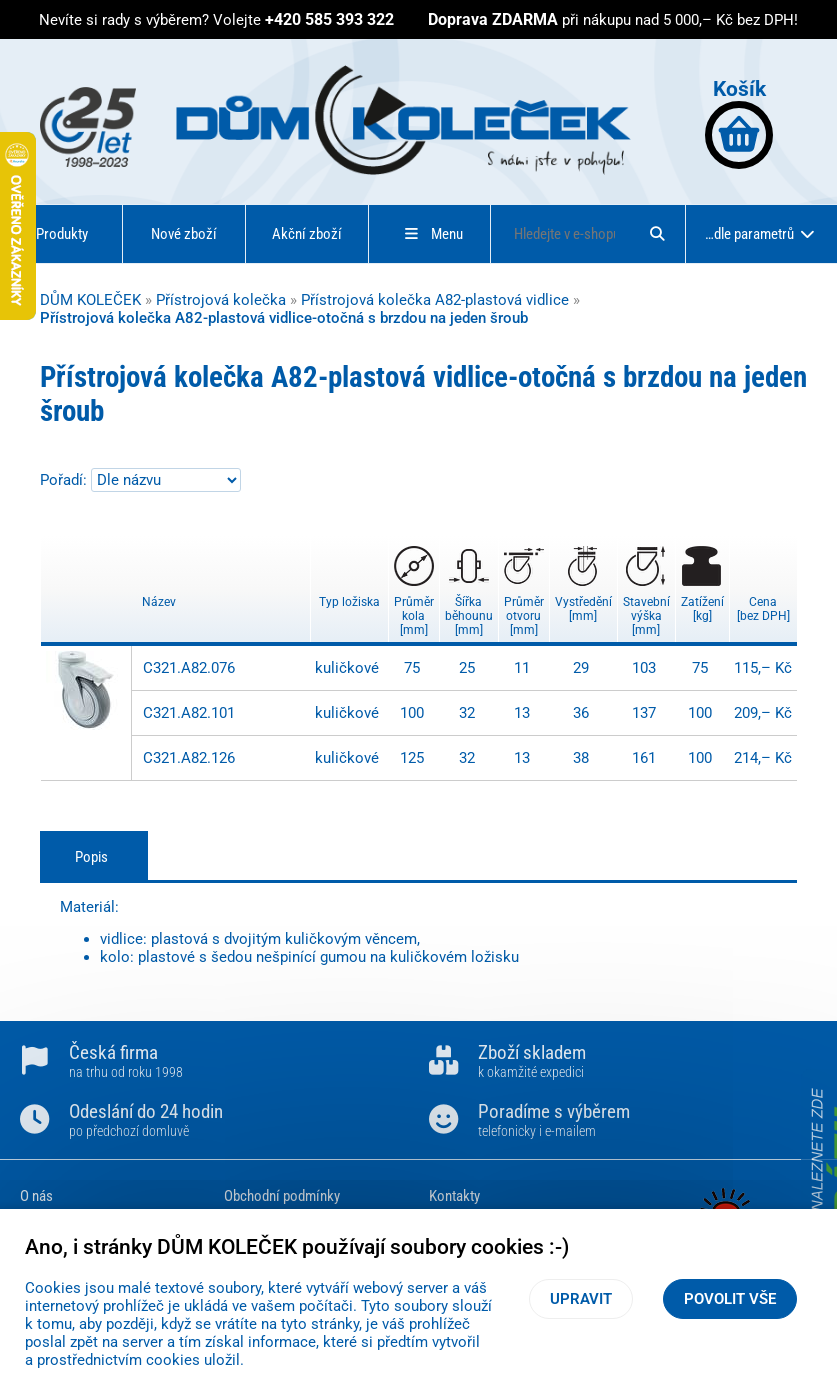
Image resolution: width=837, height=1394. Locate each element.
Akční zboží (307, 234)
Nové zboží (184, 234)
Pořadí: (65, 480)
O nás (36, 1196)
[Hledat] (657, 234)
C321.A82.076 (189, 668)
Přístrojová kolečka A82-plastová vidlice (435, 300)
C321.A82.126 (189, 758)
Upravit (581, 1299)
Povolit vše (730, 1299)
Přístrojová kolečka (221, 300)
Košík (739, 122)
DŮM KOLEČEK (90, 300)
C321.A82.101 (189, 713)
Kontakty (454, 1196)
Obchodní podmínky (282, 1196)
